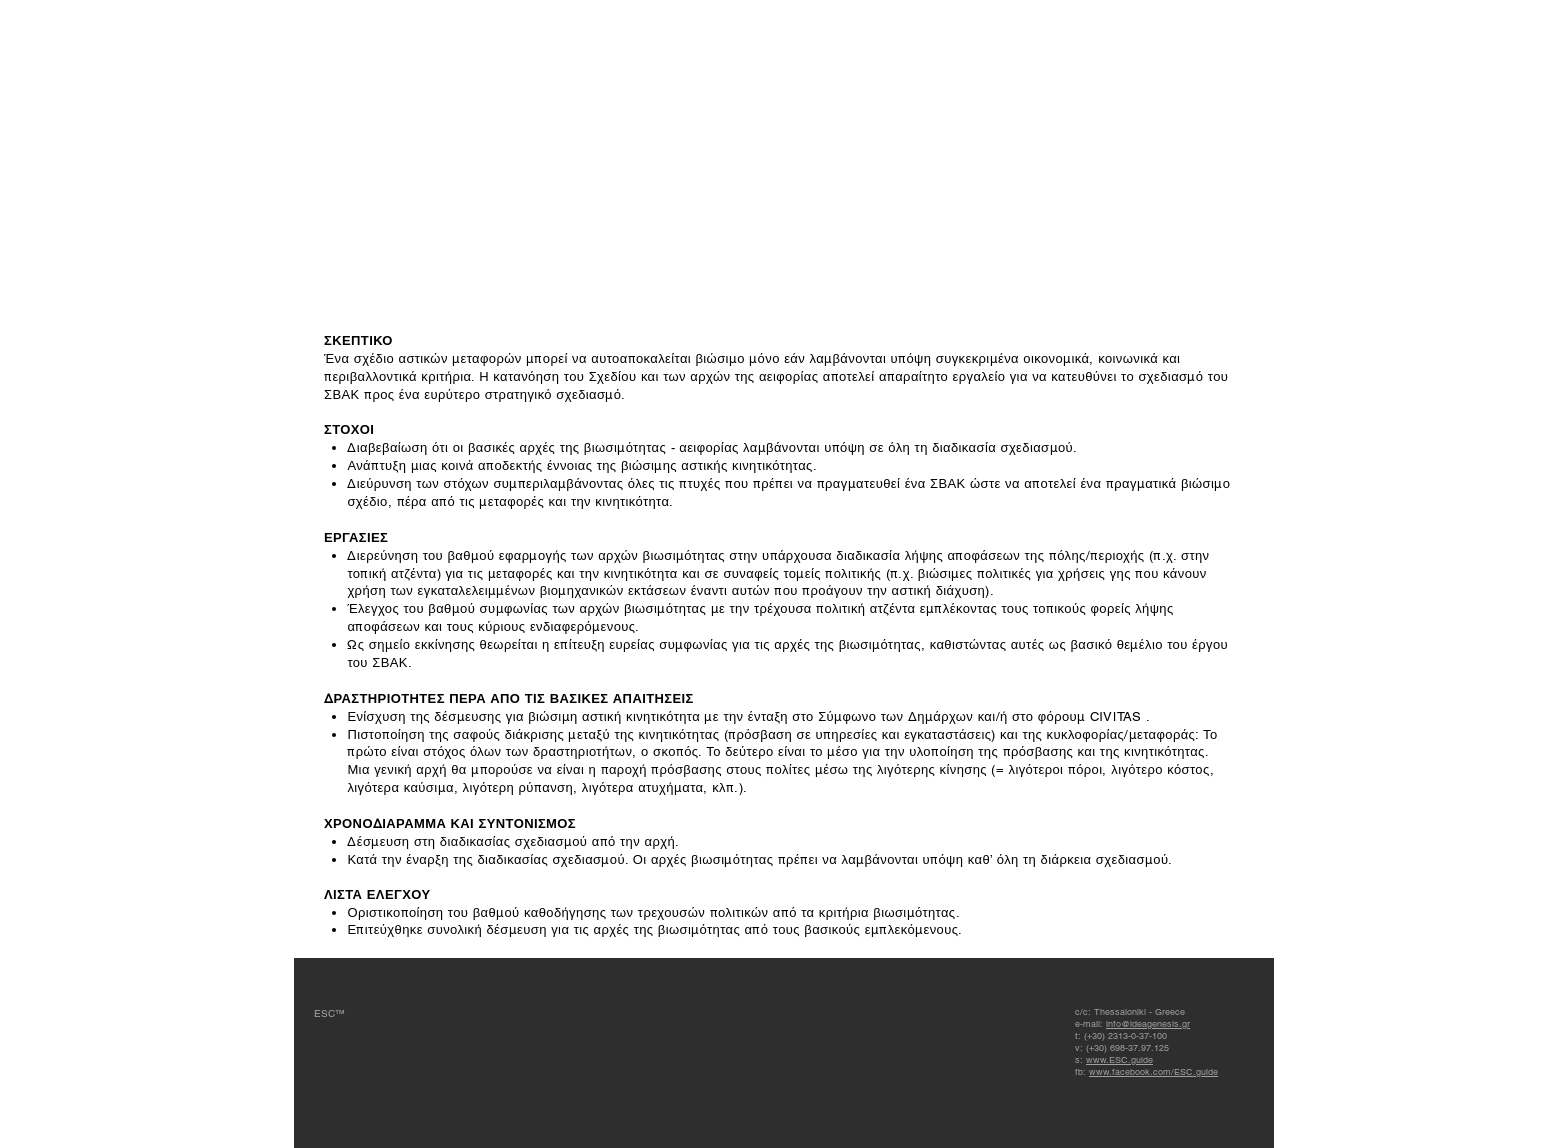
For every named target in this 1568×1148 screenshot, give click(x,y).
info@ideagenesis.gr (1148, 1024)
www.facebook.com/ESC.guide (1153, 1072)
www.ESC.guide (1119, 1060)
